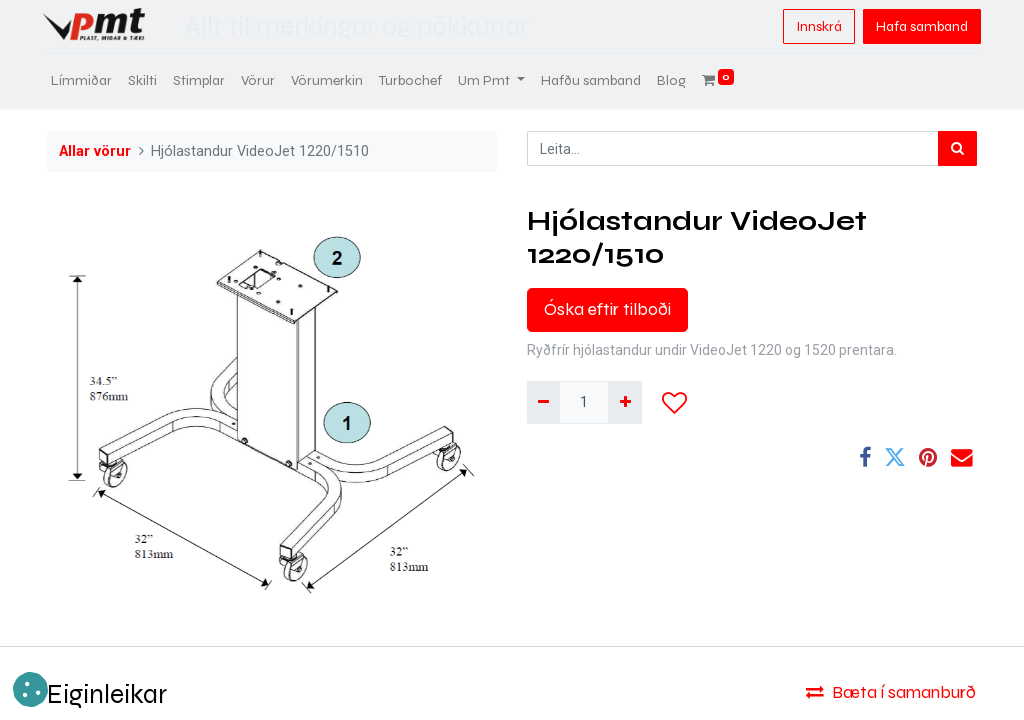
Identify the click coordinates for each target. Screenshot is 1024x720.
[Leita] (957, 148)
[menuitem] (85, 80)
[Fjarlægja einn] (543, 402)
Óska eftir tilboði (607, 309)
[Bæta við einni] (624, 402)
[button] (675, 403)
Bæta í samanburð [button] (891, 692)
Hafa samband (918, 26)
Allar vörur (95, 151)
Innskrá (815, 26)
